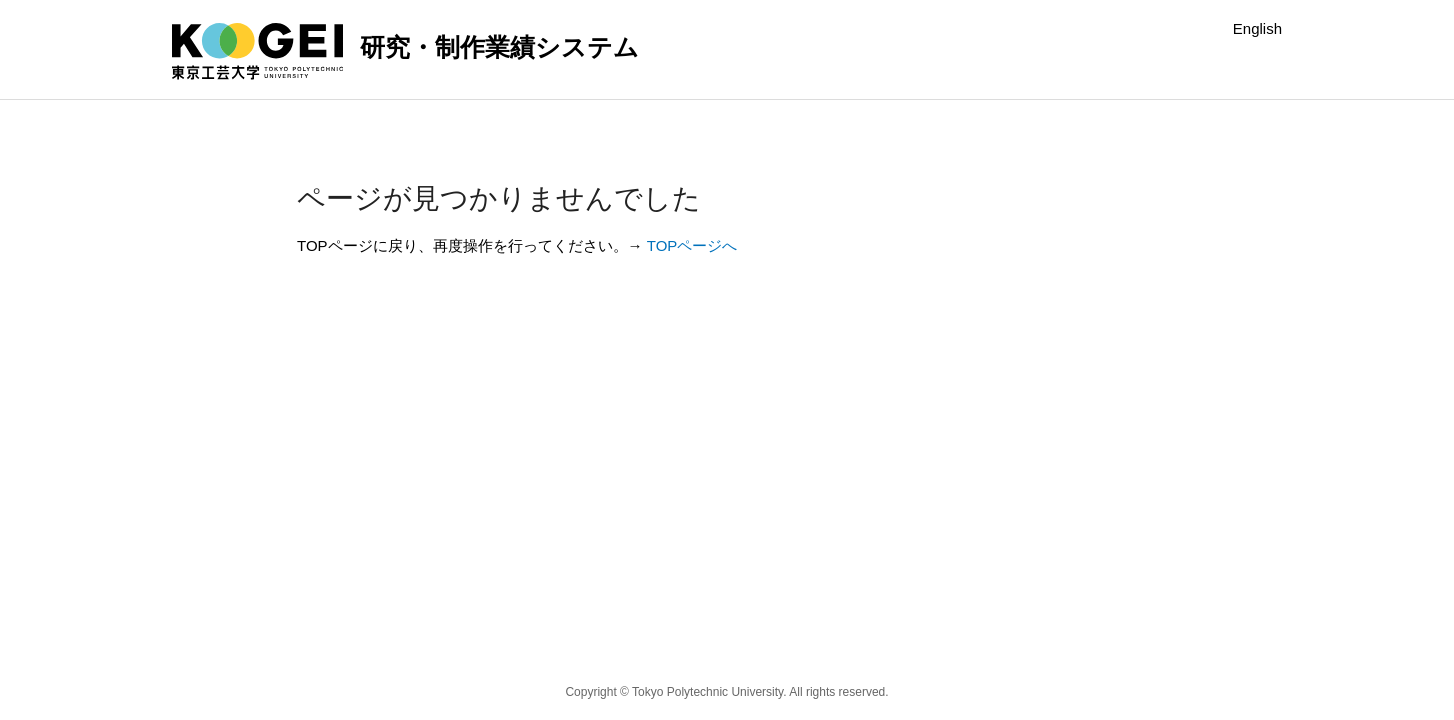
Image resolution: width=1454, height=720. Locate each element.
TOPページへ (692, 245)
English (1257, 28)
